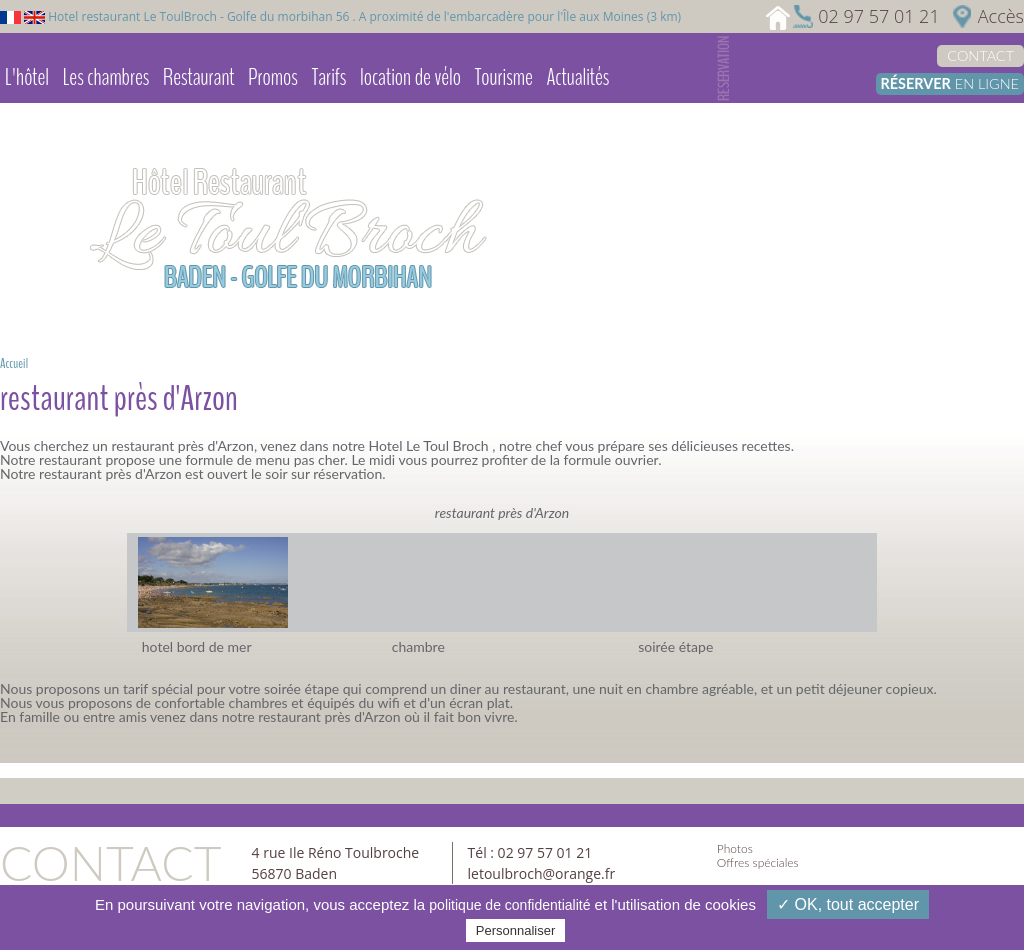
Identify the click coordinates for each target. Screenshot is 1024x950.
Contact (980, 55)
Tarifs (329, 77)
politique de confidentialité (509, 905)
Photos (735, 848)
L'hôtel (27, 77)
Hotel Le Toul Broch (427, 445)
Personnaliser (516, 930)
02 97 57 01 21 (878, 16)
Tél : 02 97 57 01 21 (530, 852)
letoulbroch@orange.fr (542, 873)
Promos (273, 77)
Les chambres (106, 77)
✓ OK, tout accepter (848, 904)
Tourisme (504, 77)
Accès (1001, 16)
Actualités (577, 77)
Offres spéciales (758, 862)
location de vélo (410, 77)
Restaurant (199, 77)
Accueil (14, 363)
